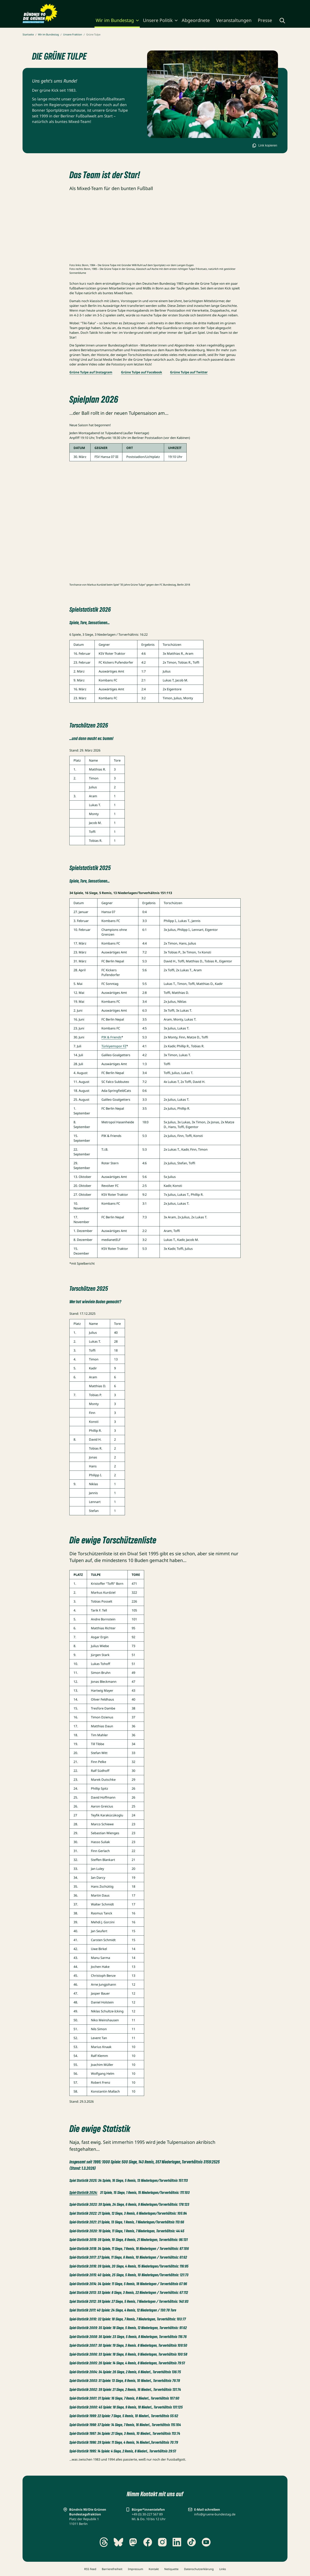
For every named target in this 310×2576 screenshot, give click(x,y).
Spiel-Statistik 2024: (83, 2192)
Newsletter (208, 4)
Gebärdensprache (239, 4)
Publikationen (171, 4)
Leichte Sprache (272, 4)
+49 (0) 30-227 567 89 (147, 2514)
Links (222, 2569)
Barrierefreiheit (112, 2569)
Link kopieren (264, 145)
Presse (265, 20)
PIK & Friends (111, 1037)
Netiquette (171, 2569)
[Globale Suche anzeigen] (282, 20)
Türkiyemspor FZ (113, 1046)
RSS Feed (90, 2569)
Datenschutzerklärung (199, 2569)
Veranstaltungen (233, 20)
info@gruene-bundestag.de (214, 2514)
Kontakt (154, 2569)
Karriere (191, 4)
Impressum (135, 2569)
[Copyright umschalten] (274, 134)
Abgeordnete (196, 20)
